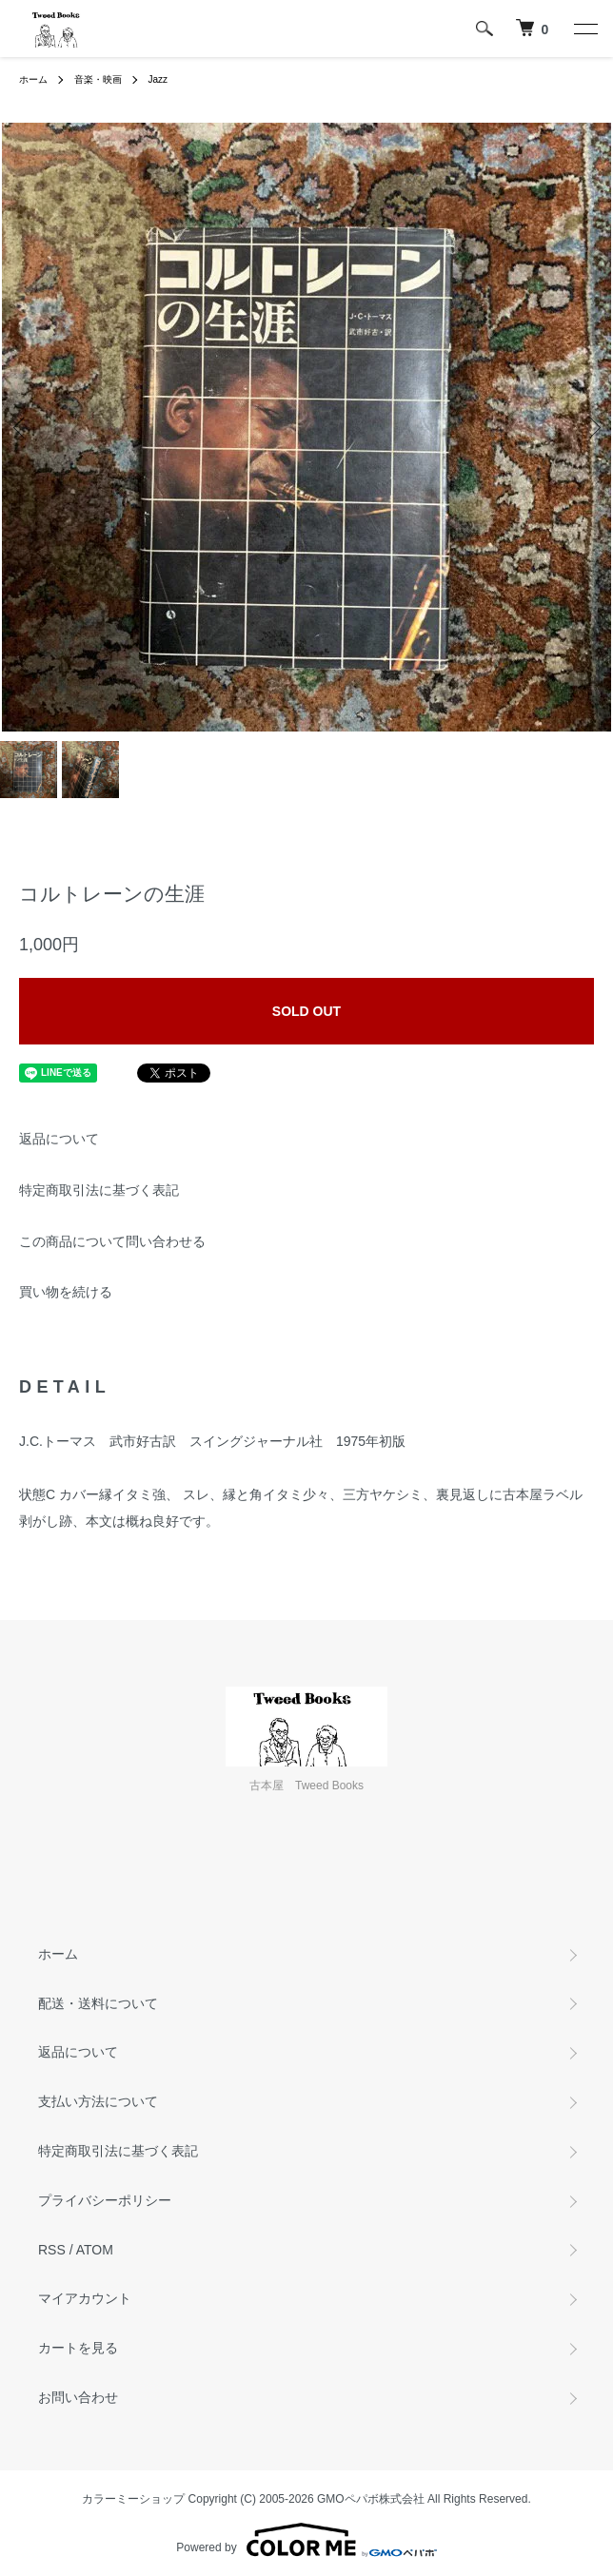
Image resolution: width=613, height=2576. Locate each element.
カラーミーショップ (133, 2499)
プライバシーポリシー (104, 2200)
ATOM (94, 2249)
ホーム (33, 79)
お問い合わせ (78, 2397)
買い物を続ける (65, 1291)
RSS (52, 2249)
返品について (59, 1138)
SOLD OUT (306, 1011)
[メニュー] (584, 28)
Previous (21, 427)
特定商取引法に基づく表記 (99, 1190)
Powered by (306, 2540)
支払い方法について (98, 2101)
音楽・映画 (98, 79)
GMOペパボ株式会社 (371, 2499)
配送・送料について (98, 2003)
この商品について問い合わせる (112, 1241)
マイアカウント (84, 2298)
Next (591, 427)
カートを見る (78, 2347)
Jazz (158, 79)
